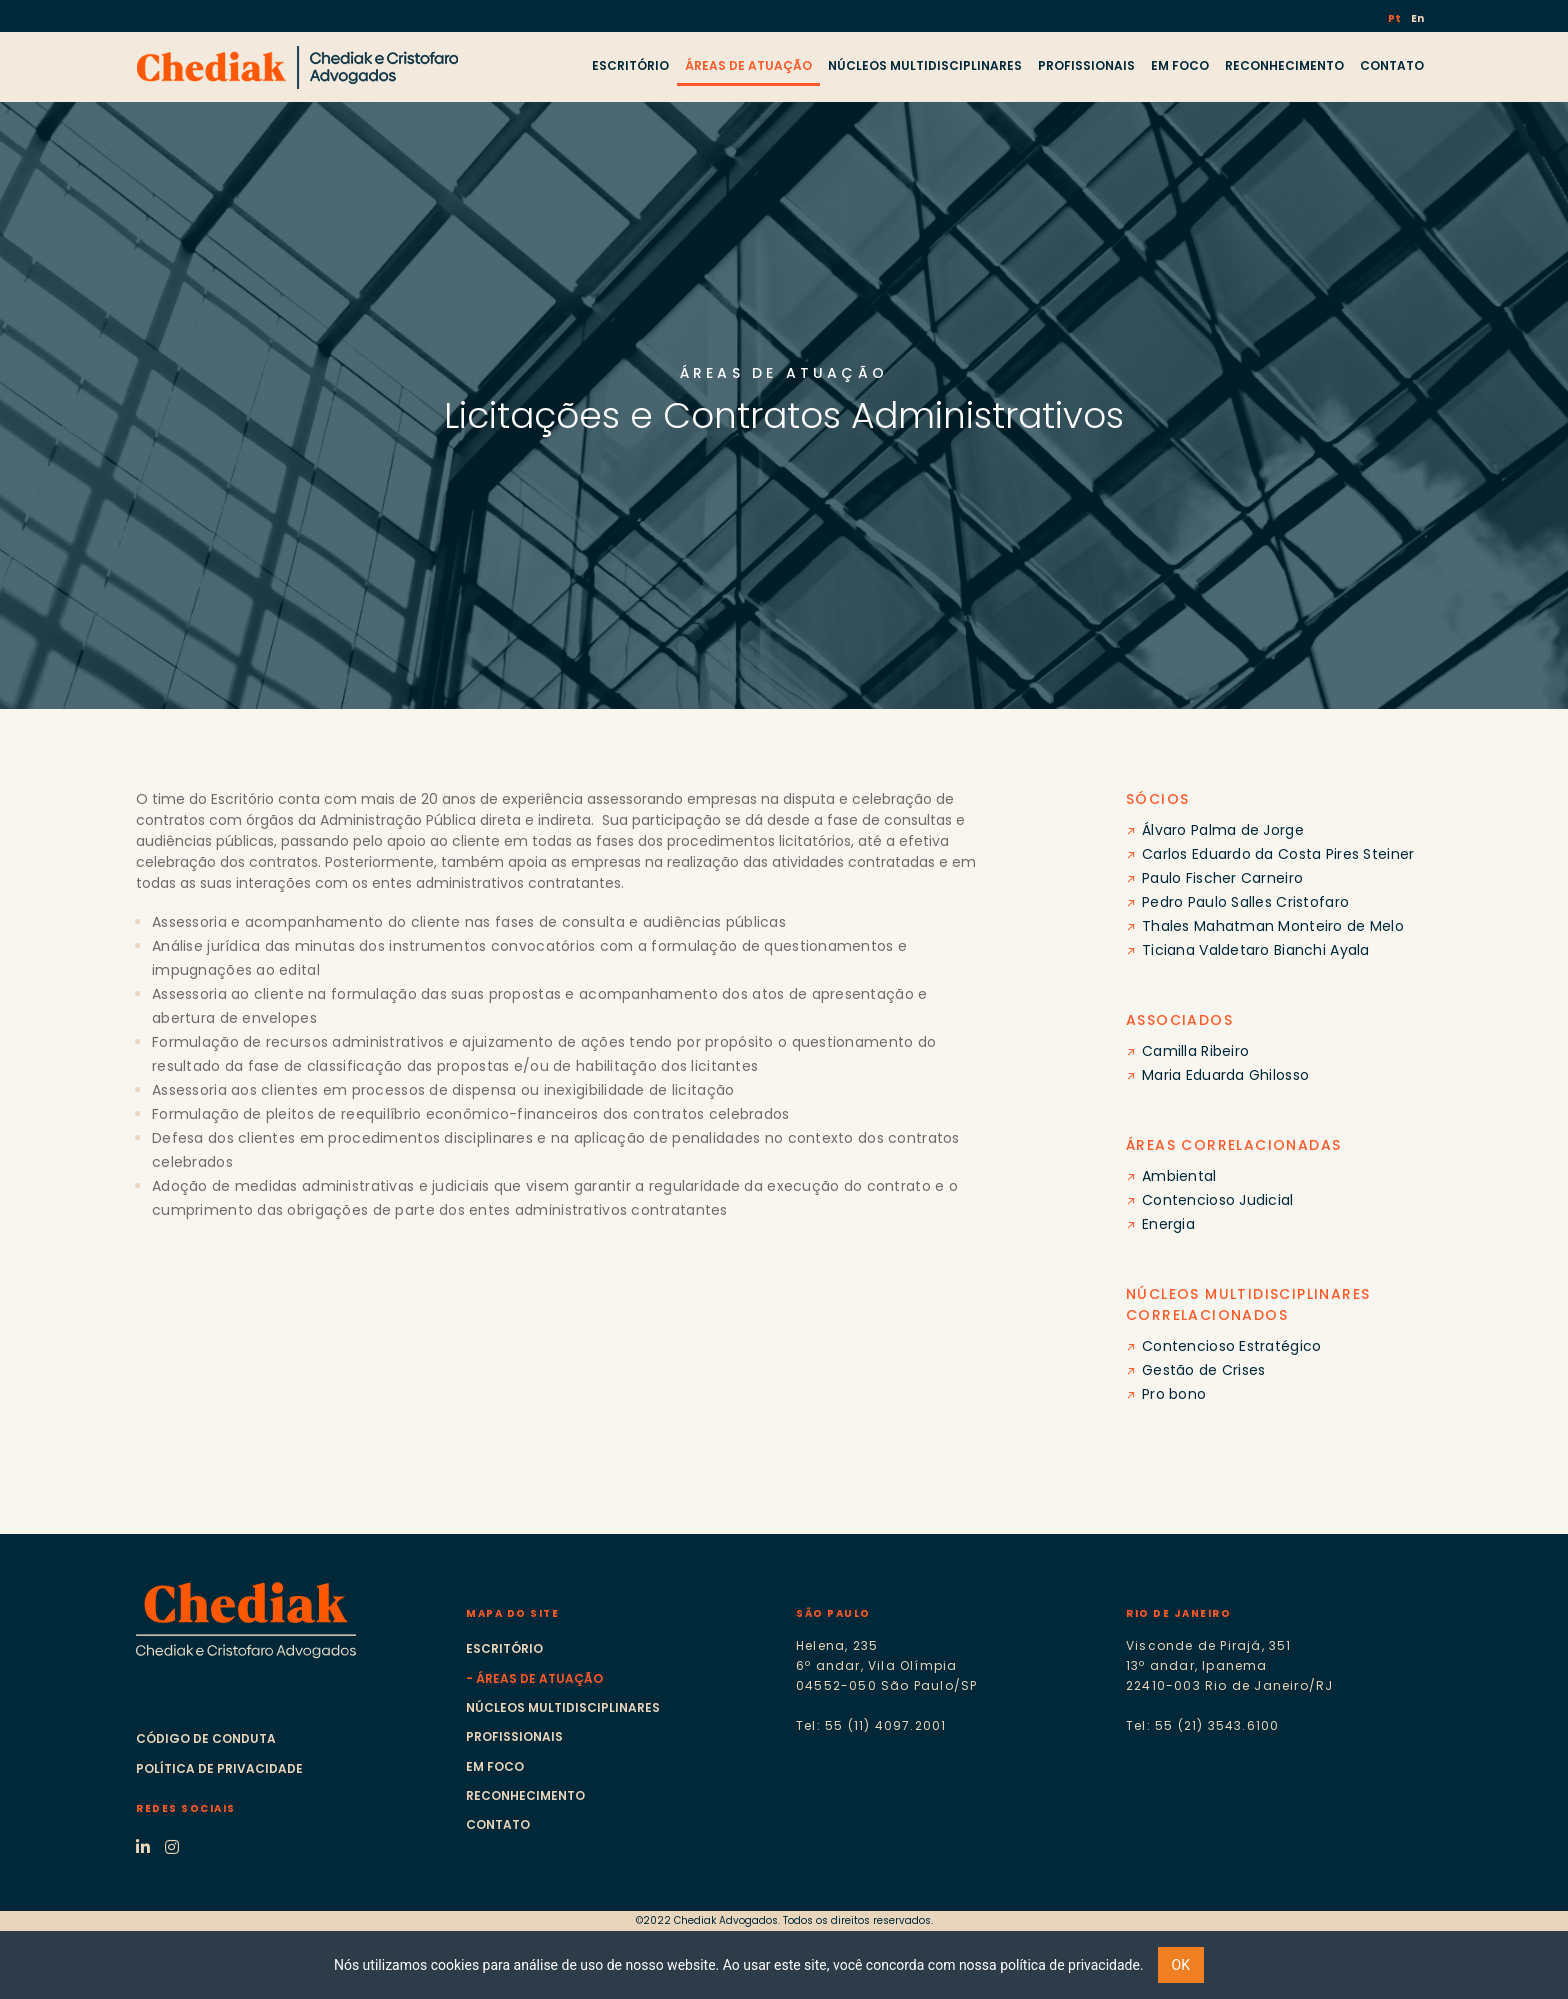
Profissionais (514, 1736)
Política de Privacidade (219, 1768)
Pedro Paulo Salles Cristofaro (1245, 902)
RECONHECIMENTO (1284, 65)
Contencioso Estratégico (1231, 1346)
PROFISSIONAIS (1086, 65)
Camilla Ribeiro (1195, 1051)
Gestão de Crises (1203, 1370)
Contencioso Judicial (1218, 1200)
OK (1181, 1965)
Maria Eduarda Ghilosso (1225, 1075)
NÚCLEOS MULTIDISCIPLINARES (925, 65)
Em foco (495, 1766)
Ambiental (1179, 1176)
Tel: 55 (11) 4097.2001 (871, 1725)
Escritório (504, 1648)
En (1417, 18)
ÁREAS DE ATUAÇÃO (748, 65)
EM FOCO (1180, 65)
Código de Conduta (206, 1738)
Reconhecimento (525, 1795)
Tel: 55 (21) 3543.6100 (1202, 1725)
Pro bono (1174, 1394)
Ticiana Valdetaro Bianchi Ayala (1256, 950)
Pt (1395, 18)
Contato (498, 1824)
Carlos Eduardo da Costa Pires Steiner (1278, 854)
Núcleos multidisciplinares (563, 1707)
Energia (1168, 1224)
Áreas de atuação (539, 1678)
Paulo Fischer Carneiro (1222, 878)
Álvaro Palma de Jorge (1223, 830)
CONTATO (1392, 65)
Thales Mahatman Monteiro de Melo (1273, 926)
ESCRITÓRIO (630, 65)
